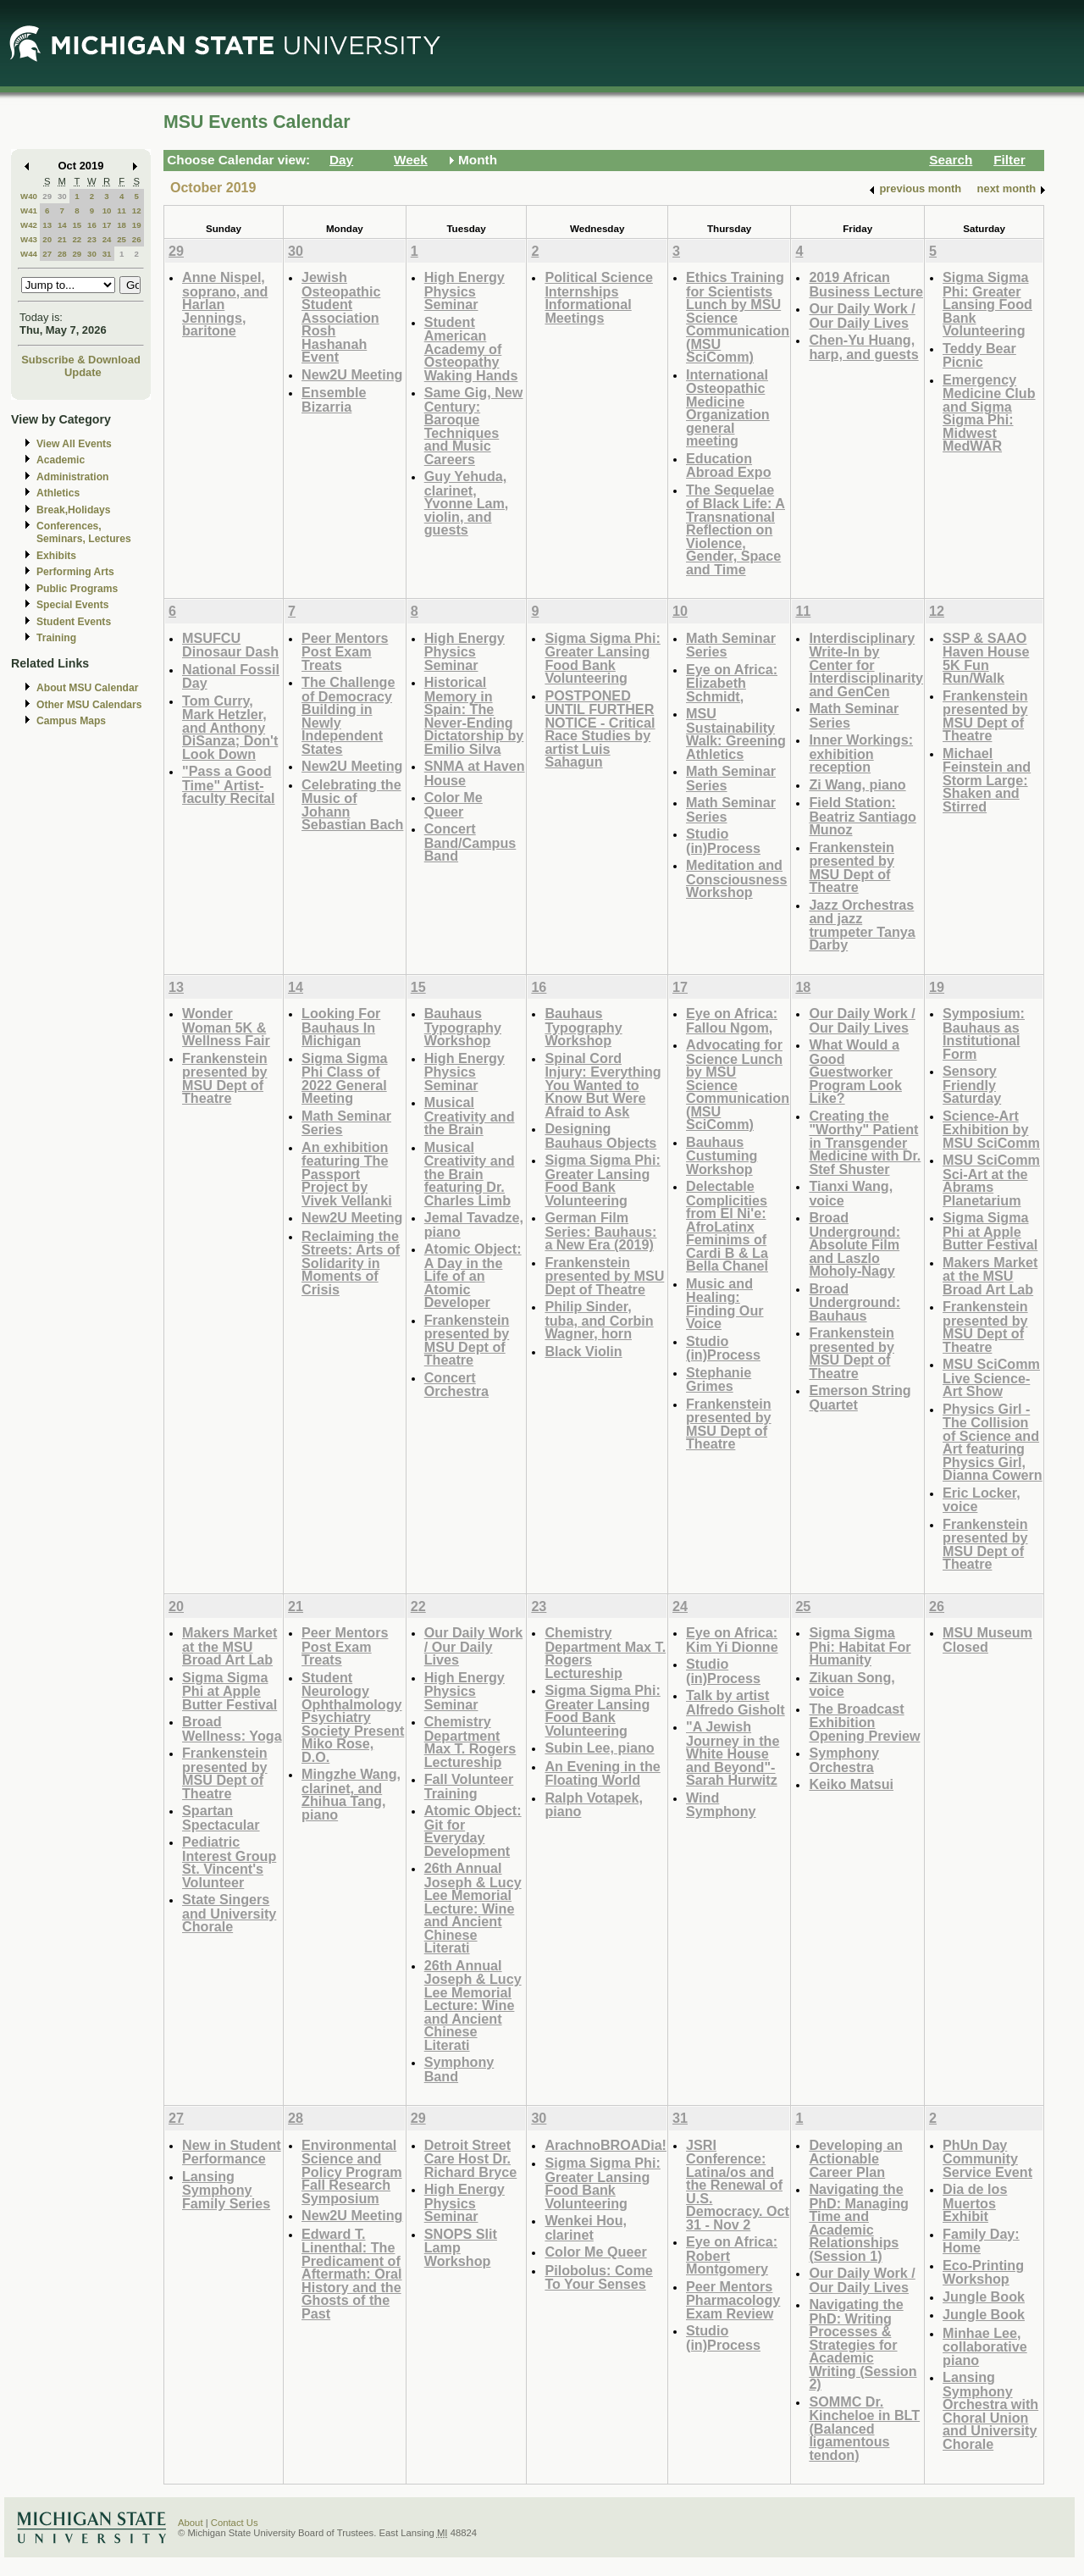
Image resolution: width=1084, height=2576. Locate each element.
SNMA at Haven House (474, 773)
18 (121, 225)
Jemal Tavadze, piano (473, 1224)
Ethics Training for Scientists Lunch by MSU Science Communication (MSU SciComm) (737, 316)
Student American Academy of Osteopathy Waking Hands (471, 348)
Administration (72, 477)
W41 (28, 210)
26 (136, 239)
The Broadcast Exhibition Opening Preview (864, 1722)
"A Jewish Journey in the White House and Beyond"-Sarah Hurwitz (732, 1753)
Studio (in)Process (723, 841)
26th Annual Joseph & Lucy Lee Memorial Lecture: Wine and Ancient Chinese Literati (473, 1907)
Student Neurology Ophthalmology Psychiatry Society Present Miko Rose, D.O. (352, 1717)
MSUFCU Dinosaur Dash (230, 645)
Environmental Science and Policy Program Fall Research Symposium (351, 2171)
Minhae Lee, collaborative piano (985, 2346)
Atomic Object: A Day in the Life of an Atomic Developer (473, 1275)
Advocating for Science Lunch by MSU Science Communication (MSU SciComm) (737, 1084)
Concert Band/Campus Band (470, 842)
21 (62, 239)
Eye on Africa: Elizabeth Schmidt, (731, 683)
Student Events (73, 622)
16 (92, 225)
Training (56, 638)
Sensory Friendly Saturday (972, 1084)
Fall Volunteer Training (469, 1786)
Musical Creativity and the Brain (469, 1115)
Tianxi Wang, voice (851, 1193)
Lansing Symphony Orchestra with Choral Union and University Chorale (990, 2410)
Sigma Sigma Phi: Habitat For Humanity (859, 1646)
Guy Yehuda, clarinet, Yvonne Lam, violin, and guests (466, 502)
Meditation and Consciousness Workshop (736, 878)
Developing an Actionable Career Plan (855, 2158)
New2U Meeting (351, 374)
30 (62, 196)
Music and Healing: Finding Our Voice (725, 1304)
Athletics (58, 493)
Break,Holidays (73, 510)
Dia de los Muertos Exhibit (975, 2202)
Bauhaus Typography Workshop (462, 1026)
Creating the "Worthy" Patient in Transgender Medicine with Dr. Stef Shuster (865, 1142)
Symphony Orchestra (844, 1760)
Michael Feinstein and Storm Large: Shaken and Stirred (987, 779)
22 (76, 239)
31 (107, 253)
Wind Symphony (721, 1805)
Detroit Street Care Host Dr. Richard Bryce (470, 2158)
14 (62, 225)
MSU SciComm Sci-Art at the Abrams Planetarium (991, 1180)
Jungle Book (984, 2296)
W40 (28, 196)
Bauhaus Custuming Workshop (721, 1155)
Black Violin (583, 1351)
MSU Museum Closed (987, 1639)
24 (107, 239)
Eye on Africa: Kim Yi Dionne (732, 1639)
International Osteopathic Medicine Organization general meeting (728, 408)
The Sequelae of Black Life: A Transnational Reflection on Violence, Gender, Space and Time (735, 529)
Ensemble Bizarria (333, 399)
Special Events (72, 605)
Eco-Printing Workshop (983, 2272)
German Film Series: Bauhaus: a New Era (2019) (600, 1231)
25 (121, 239)
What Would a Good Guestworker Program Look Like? (855, 1071)
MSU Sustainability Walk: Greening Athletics (736, 734)
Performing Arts (75, 572)
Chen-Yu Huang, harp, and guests (863, 347)
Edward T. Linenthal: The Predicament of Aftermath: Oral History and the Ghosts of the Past (351, 2273)
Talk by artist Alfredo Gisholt (735, 1702)
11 (121, 210)
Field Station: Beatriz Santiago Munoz (862, 816)
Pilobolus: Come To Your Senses (598, 2277)
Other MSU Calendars (89, 705)
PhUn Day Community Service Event (987, 2158)
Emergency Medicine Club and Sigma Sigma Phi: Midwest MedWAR (989, 413)
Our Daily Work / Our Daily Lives (862, 315)
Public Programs (77, 589)
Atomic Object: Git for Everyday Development (473, 1831)
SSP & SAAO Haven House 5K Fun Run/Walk (986, 658)
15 (76, 225)
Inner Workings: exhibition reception (861, 753)
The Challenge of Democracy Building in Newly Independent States (348, 715)
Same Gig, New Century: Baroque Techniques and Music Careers (473, 426)
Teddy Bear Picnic (979, 355)
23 (92, 239)
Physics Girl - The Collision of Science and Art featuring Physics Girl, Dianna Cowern (993, 1442)
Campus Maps (71, 721)
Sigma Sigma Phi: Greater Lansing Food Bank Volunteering (987, 303)
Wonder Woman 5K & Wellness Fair (226, 1026)
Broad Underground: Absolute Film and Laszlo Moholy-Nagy (854, 1244)
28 (62, 253)
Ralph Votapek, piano (594, 1805)
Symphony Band (459, 2069)
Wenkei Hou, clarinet (586, 2227)
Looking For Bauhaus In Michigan (340, 1026)
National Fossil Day (230, 676)
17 (107, 225)
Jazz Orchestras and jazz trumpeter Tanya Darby (862, 925)
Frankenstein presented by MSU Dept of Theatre (851, 867)
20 (47, 239)
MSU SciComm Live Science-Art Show (991, 1377)
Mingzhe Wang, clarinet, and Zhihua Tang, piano (351, 1794)
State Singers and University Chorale (229, 1913)
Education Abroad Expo (729, 465)
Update (83, 372)
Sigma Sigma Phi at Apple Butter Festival (990, 1231)
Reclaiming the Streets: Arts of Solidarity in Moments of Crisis (350, 1262)
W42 (28, 225)
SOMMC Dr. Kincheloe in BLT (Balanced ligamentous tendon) (864, 2428)
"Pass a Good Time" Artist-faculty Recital (228, 784)
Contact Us (234, 2523)
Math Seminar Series (731, 645)
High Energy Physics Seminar (464, 290)
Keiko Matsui (851, 1784)
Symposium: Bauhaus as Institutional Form (984, 1033)
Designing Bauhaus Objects (600, 1135)
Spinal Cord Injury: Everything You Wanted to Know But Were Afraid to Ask (603, 1084)
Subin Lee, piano (599, 1747)
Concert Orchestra (456, 1384)
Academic (60, 460)
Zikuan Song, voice (851, 1684)
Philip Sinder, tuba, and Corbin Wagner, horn (599, 1320)
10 (107, 210)
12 (136, 210)
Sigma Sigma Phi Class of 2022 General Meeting (344, 1078)
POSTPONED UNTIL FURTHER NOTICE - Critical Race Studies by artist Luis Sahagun (600, 729)
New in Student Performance (231, 2152)
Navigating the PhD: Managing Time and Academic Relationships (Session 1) (859, 2222)
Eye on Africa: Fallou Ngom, (731, 1020)
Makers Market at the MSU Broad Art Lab (990, 1276)
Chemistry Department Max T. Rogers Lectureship (470, 1742)
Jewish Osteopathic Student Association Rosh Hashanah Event (340, 316)
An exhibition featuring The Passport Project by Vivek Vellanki (346, 1173)
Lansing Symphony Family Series (226, 2190)
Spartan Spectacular (221, 1817)
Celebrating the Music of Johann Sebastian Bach (352, 805)
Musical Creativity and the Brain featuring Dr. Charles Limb (469, 1173)
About (190, 2523)
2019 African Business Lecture (866, 284)
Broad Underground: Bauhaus (854, 1302)
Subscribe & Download (81, 359)
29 (47, 196)
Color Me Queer (453, 804)
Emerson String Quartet (859, 1397)
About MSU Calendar (87, 688)
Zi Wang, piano (857, 784)
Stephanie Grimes (718, 1379)
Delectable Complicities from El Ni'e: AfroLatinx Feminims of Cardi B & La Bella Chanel (727, 1225)
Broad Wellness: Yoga (232, 1728)
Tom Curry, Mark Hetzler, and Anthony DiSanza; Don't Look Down (230, 727)
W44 (28, 253)
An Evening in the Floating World (602, 1773)
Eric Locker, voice (981, 1500)
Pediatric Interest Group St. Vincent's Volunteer (229, 1862)
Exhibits (56, 556)
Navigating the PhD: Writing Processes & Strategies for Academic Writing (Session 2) (862, 2343)
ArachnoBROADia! (605, 2144)
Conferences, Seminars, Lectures (83, 532)
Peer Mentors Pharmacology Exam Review (733, 2300)
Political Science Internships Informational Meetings (599, 297)
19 (136, 225)
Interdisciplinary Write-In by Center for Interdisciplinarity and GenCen (866, 664)
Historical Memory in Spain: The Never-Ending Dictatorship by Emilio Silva (474, 715)
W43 (28, 239)
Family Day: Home (981, 2241)
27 (47, 253)
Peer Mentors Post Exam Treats (344, 651)
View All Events (74, 444)
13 (47, 225)
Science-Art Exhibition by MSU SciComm (991, 1129)
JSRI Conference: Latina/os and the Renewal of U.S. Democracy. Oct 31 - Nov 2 (737, 2184)
